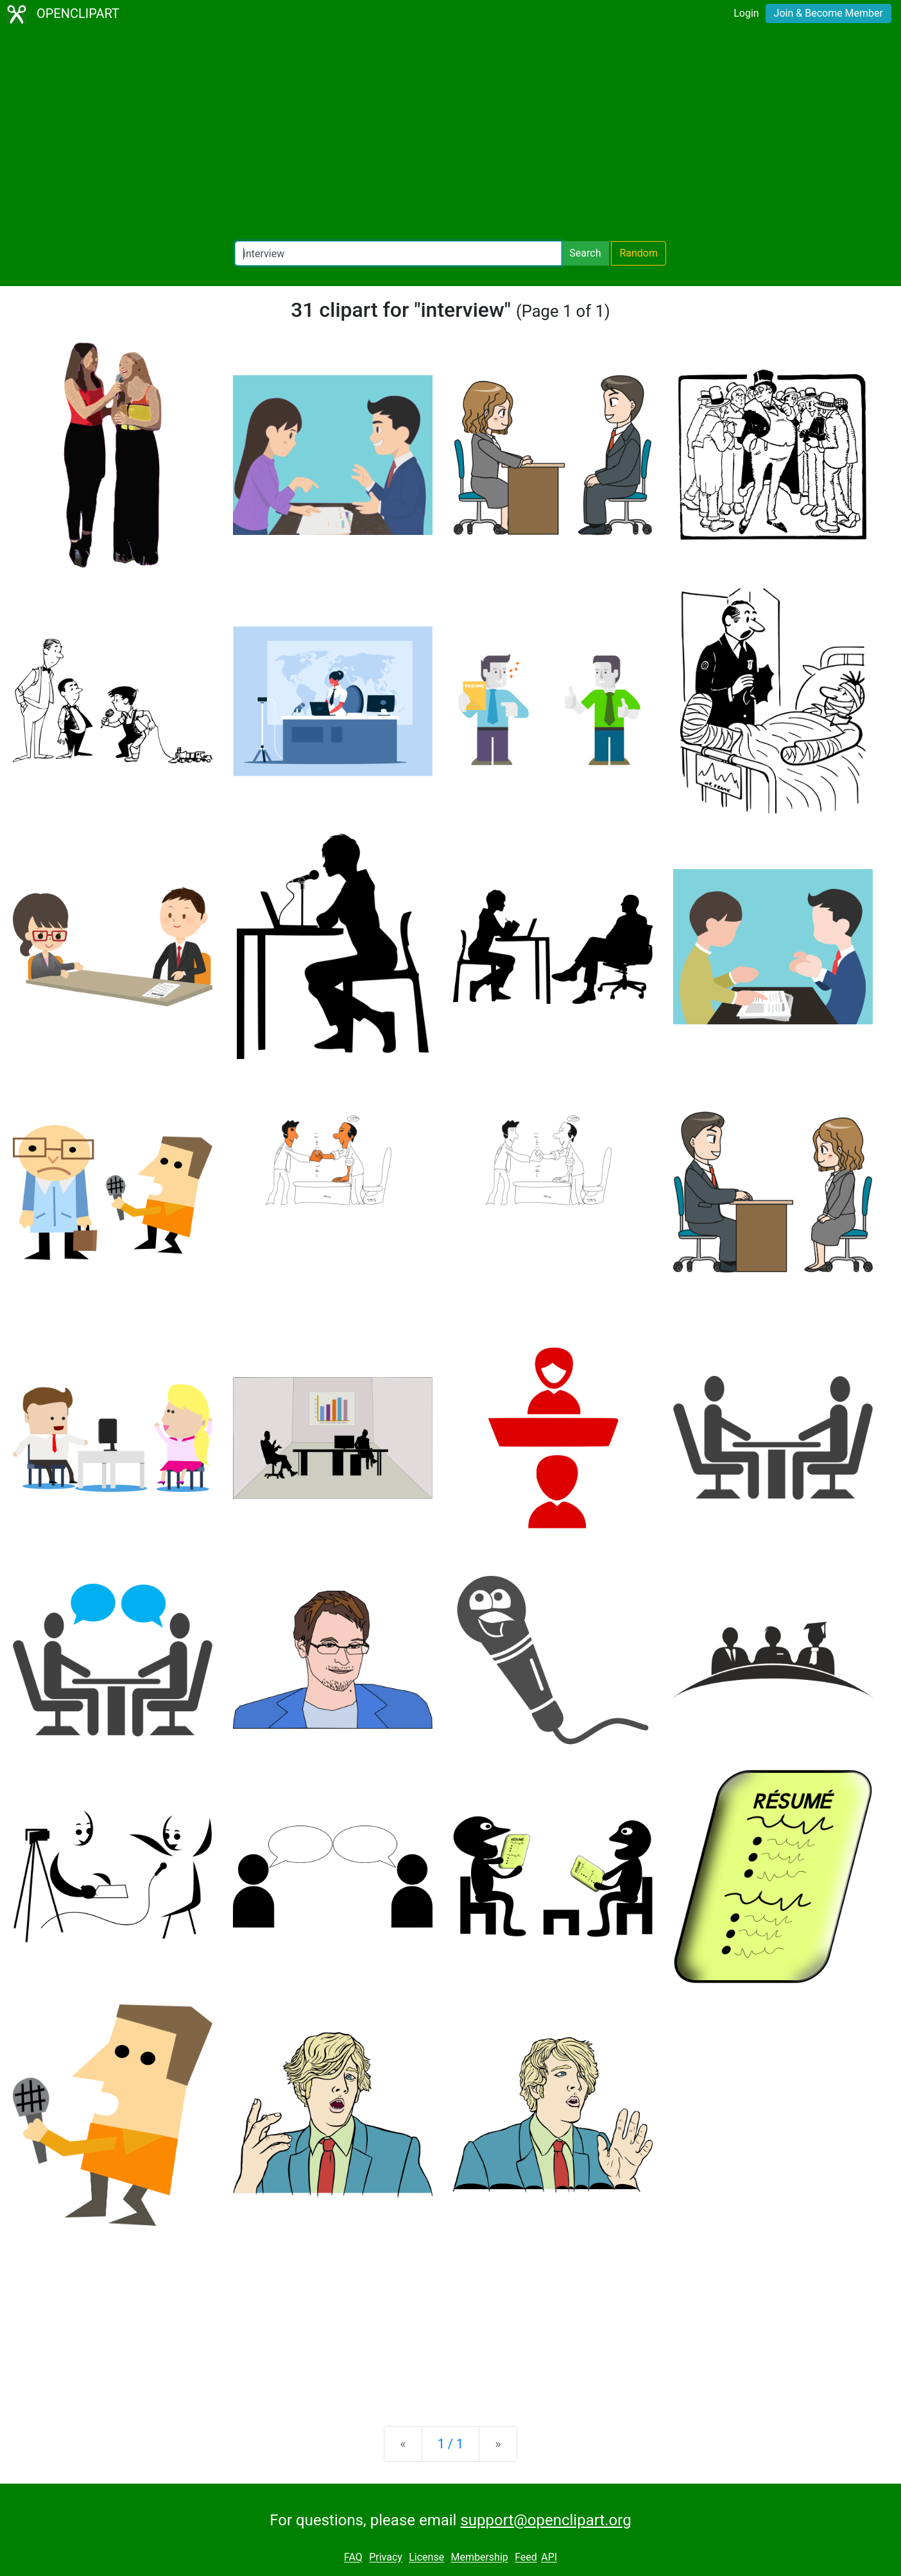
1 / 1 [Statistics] (451, 2444)
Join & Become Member (828, 13)
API (549, 2558)
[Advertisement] (450, 135)
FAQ (353, 2558)
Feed (526, 2558)
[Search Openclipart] (398, 253)
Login (746, 13)
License (426, 2558)
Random (638, 253)
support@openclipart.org (545, 2520)
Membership (479, 2558)
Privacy (385, 2558)
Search (585, 253)
